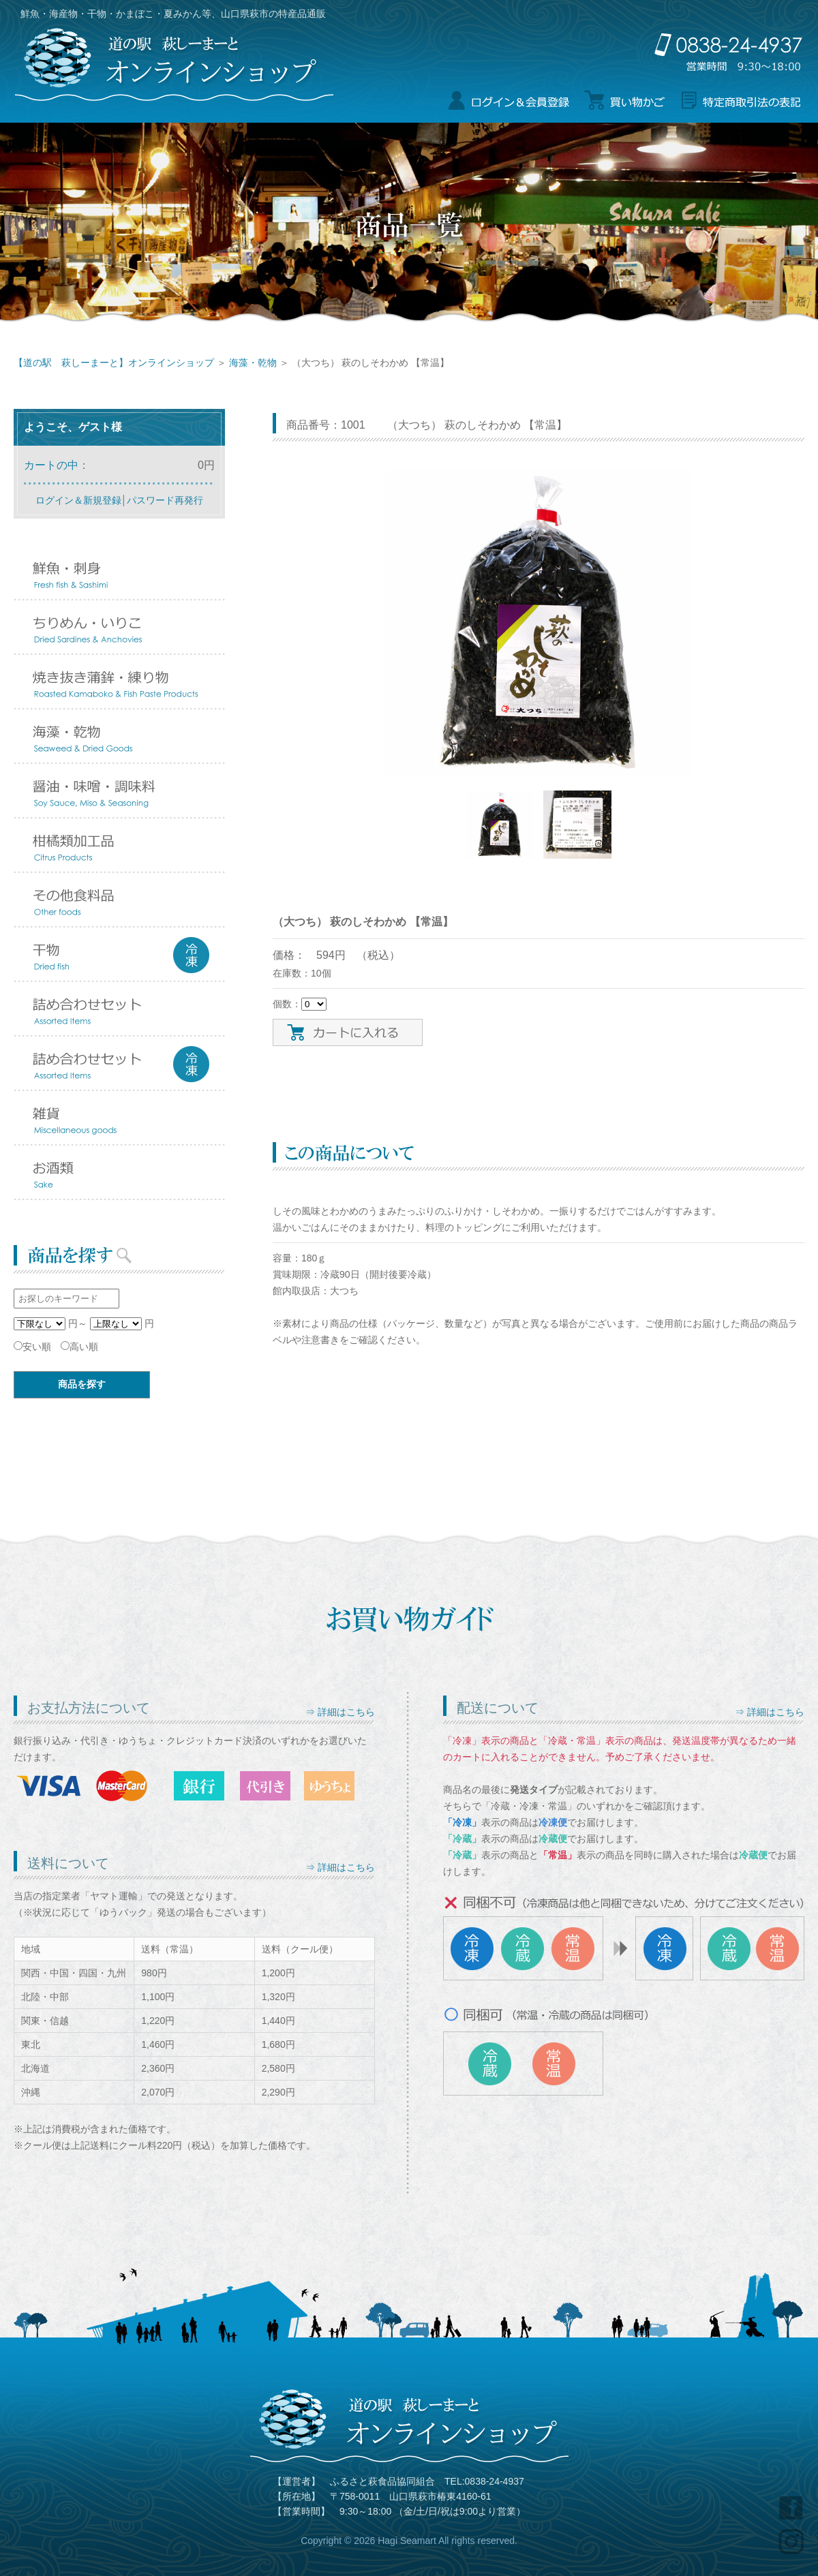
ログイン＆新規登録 (78, 500)
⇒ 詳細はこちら (340, 1711)
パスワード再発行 (165, 500)
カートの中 (51, 465)
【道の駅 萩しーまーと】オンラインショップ (114, 362)
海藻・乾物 (253, 362)
